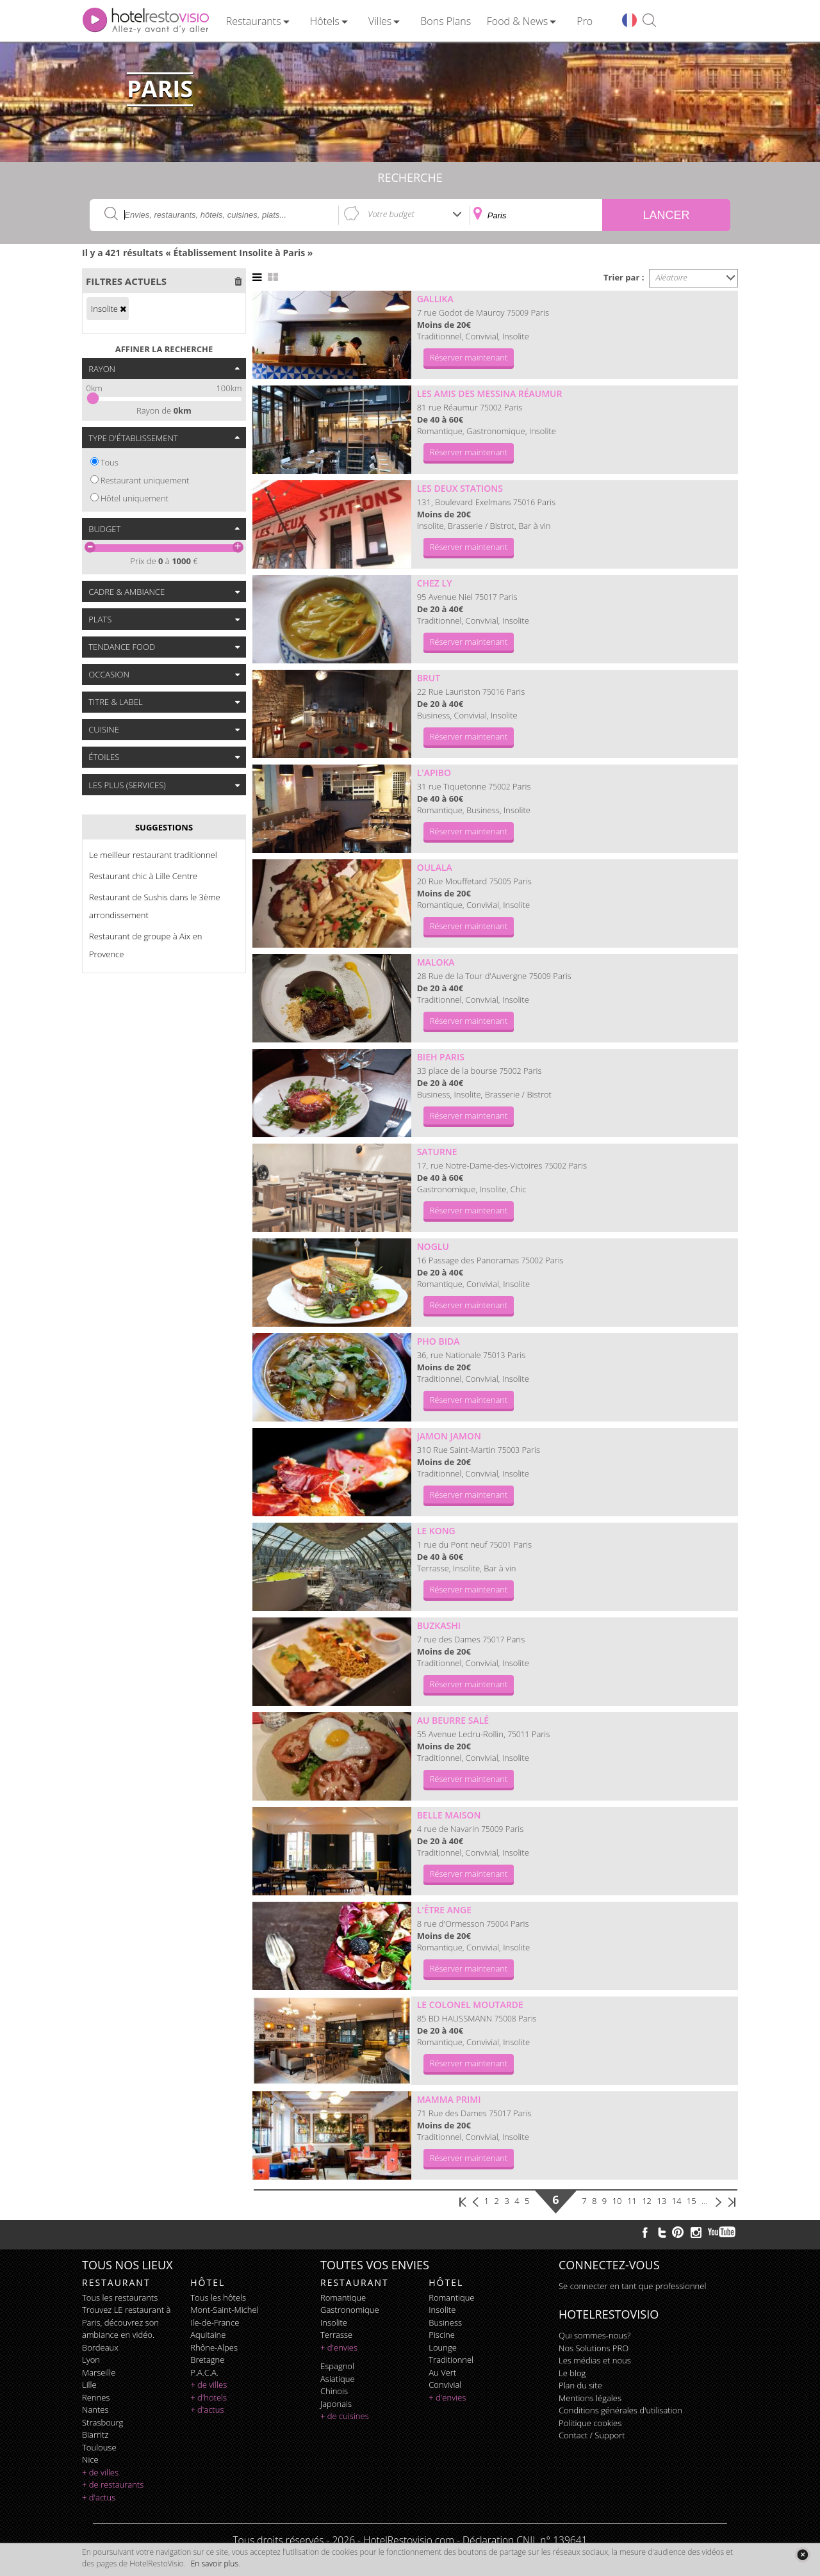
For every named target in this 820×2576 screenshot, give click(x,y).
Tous (110, 462)
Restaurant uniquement (145, 480)
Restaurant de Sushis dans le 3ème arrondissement (154, 906)
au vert (442, 2372)
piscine (442, 2334)
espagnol (337, 2366)
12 (647, 2201)
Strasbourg (102, 2422)
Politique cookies (590, 2423)
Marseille (98, 2372)
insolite (333, 2322)
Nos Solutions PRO (593, 2348)
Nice (90, 2459)
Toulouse (99, 2447)
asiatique (337, 2379)
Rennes (96, 2397)
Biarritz (95, 2434)
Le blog (572, 2373)
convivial (445, 2384)
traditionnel (451, 2359)
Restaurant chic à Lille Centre (143, 876)
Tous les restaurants (120, 2297)
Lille (89, 2384)
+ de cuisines (344, 2416)
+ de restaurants (113, 2484)
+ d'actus (98, 2497)
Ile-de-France (214, 2322)
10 (617, 2201)
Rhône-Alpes (214, 2347)
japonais (336, 2404)
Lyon (91, 2359)
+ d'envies (338, 2347)
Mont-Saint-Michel (224, 2309)
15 (691, 2201)
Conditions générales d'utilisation (620, 2410)
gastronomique (349, 2309)
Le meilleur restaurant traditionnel (153, 855)
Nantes (95, 2409)
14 (677, 2201)
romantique (343, 2297)
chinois (334, 2391)
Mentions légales (590, 2398)
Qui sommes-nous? (594, 2335)
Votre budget (391, 214)
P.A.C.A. (204, 2372)
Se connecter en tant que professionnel (632, 2286)
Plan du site (580, 2385)
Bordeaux (100, 2347)
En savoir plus (214, 2563)
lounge (443, 2347)
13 (661, 2201)
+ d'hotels (208, 2397)
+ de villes (100, 2472)
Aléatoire (672, 277)
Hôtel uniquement (134, 498)
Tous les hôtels (218, 2297)
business (445, 2322)
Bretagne (207, 2359)
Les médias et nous (595, 2360)
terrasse (336, 2334)
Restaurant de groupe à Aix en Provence (145, 945)
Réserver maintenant (469, 357)
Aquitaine (208, 2334)
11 (632, 2201)
